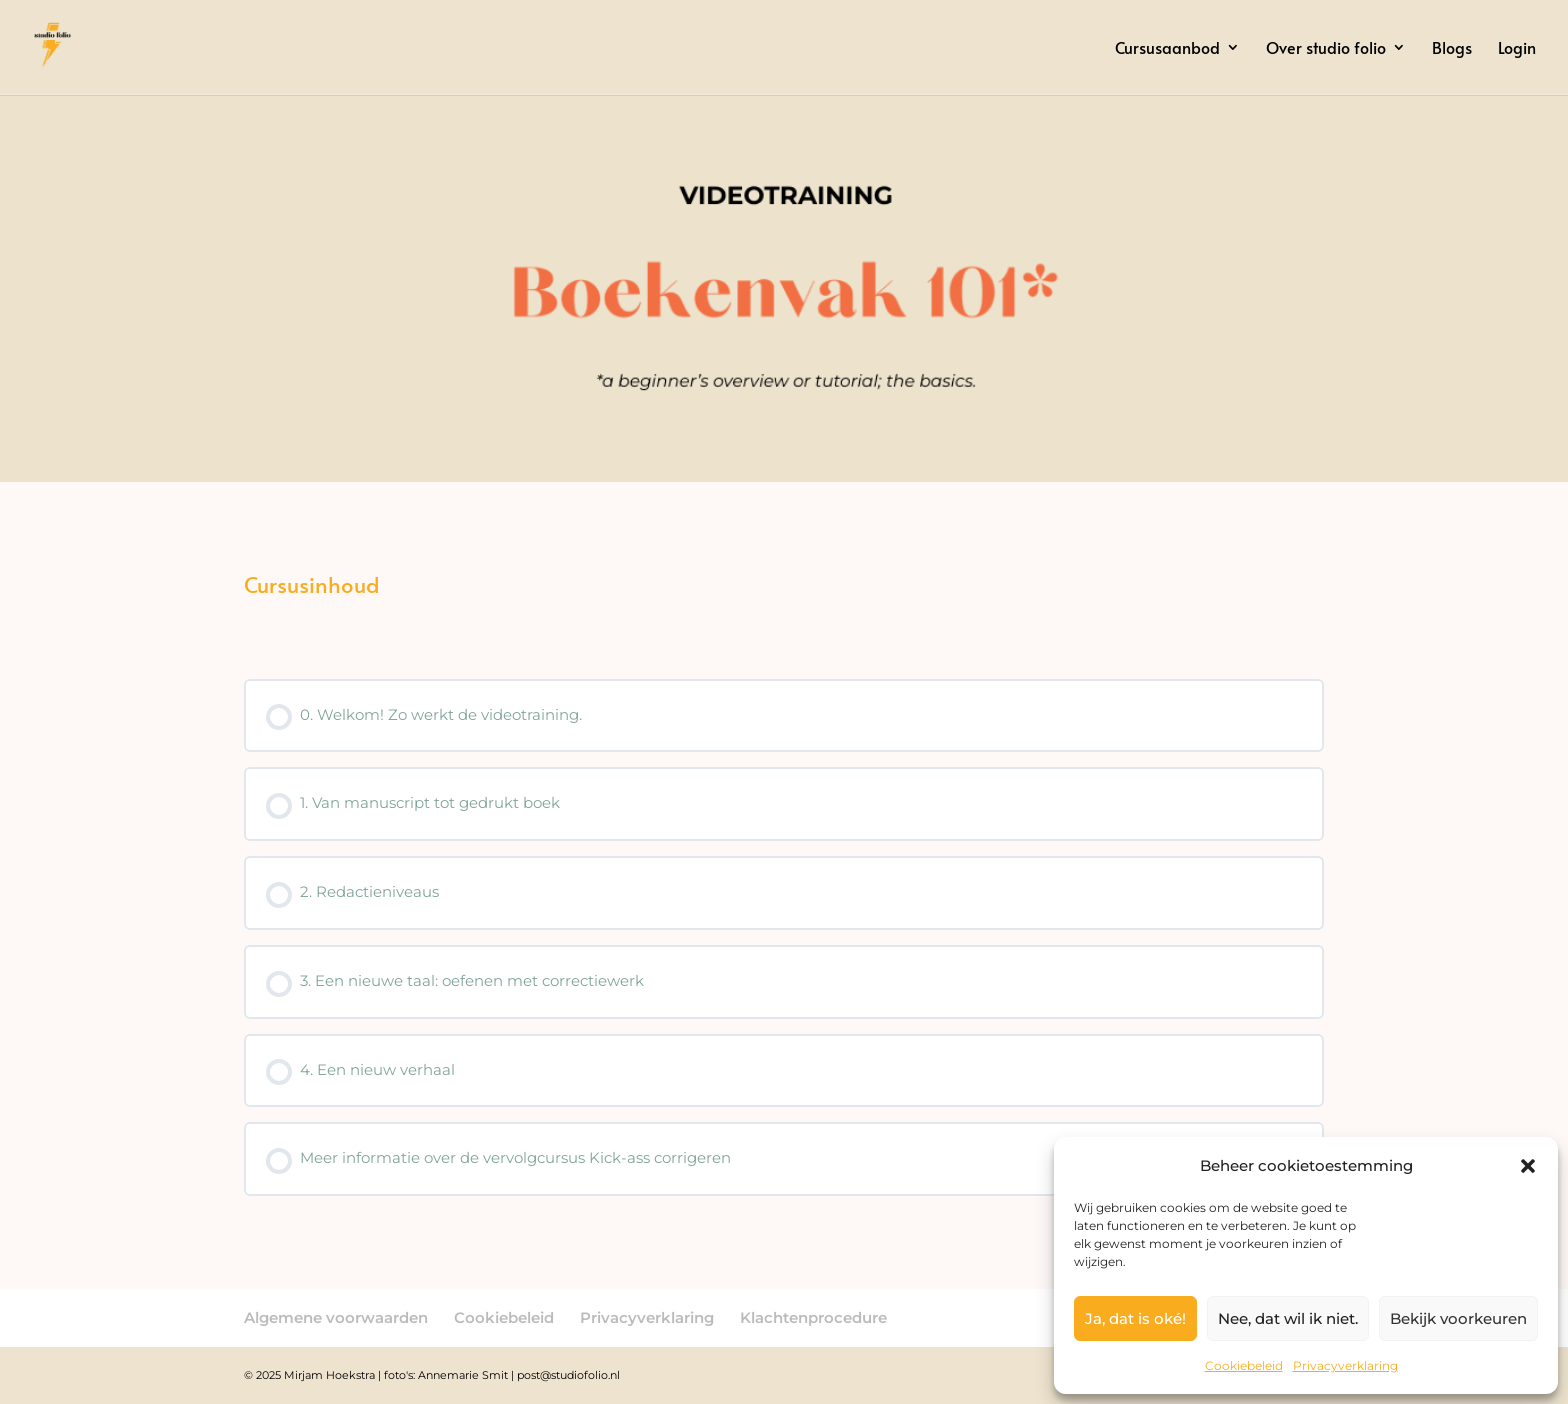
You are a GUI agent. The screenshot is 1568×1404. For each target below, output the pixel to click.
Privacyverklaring (1345, 1365)
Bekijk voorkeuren (1458, 1318)
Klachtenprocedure (813, 1317)
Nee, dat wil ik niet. (1288, 1318)
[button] (1528, 1166)
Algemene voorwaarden (336, 1317)
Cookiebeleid (1244, 1365)
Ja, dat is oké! (1135, 1318)
